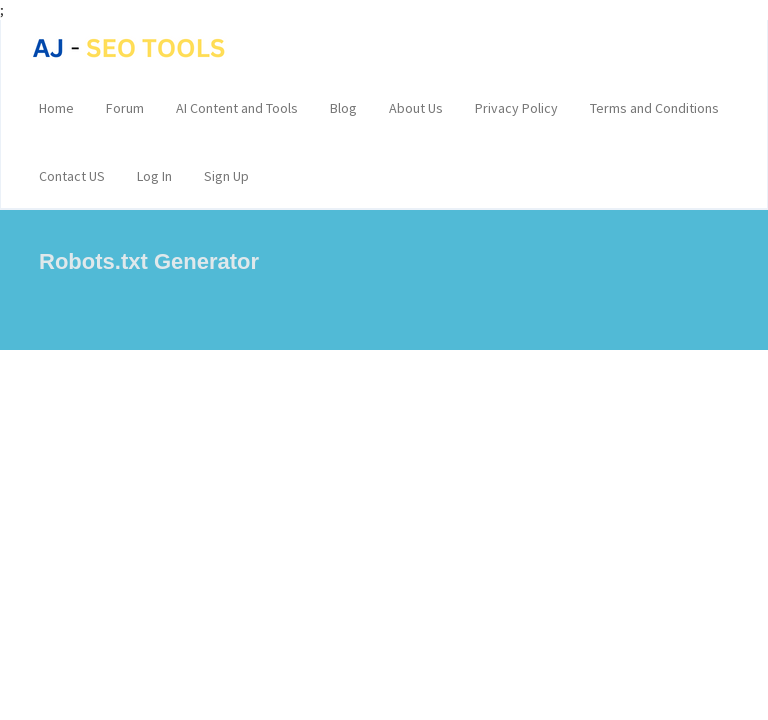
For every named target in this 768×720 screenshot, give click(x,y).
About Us (416, 108)
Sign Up (226, 176)
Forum (125, 108)
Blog (343, 108)
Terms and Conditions (654, 108)
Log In (154, 176)
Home (56, 108)
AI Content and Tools (237, 108)
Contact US (72, 176)
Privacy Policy (516, 108)
